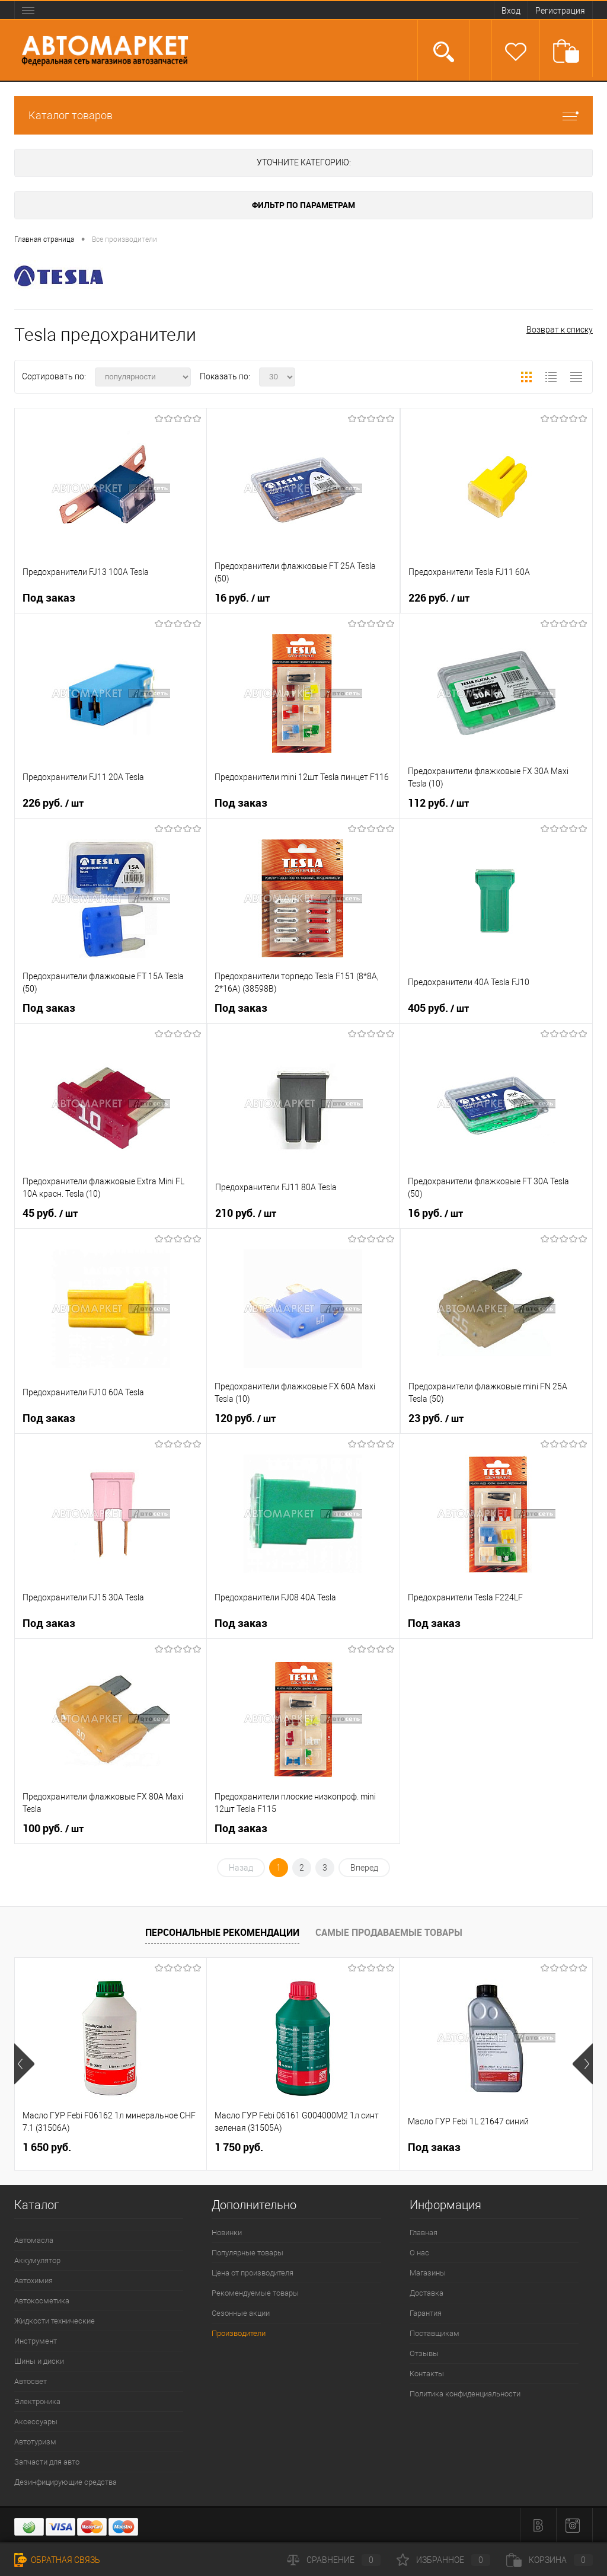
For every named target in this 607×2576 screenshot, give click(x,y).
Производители (239, 2333)
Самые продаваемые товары (388, 1932)
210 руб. (245, 1213)
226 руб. (438, 598)
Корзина (549, 2560)
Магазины (428, 2272)
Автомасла (33, 2240)
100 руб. (53, 1828)
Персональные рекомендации (222, 1932)
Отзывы (424, 2353)
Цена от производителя (252, 2272)
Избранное (443, 2560)
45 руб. (50, 1213)
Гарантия (426, 2313)
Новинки (227, 2232)
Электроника (37, 2401)
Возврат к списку (559, 329)
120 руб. (245, 1418)
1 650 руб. (47, 2147)
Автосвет (30, 2381)
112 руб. (438, 803)
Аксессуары (35, 2421)
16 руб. (242, 598)
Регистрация (560, 10)
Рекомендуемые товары (255, 2293)
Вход (510, 10)
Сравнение (334, 2560)
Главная (423, 2232)
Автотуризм (35, 2441)
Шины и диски (39, 2361)
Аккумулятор (37, 2260)
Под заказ (49, 598)
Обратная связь (57, 2560)
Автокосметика (41, 2300)
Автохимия (33, 2280)
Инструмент (35, 2341)
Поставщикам (434, 2333)
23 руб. (436, 1418)
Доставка (426, 2293)
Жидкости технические (54, 2320)
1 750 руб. (239, 2147)
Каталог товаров (303, 115)
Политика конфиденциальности (465, 2393)
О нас (419, 2252)
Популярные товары (247, 2252)
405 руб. (438, 1008)
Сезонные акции (241, 2313)
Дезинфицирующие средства (65, 2482)
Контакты (427, 2373)
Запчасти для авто (46, 2461)
